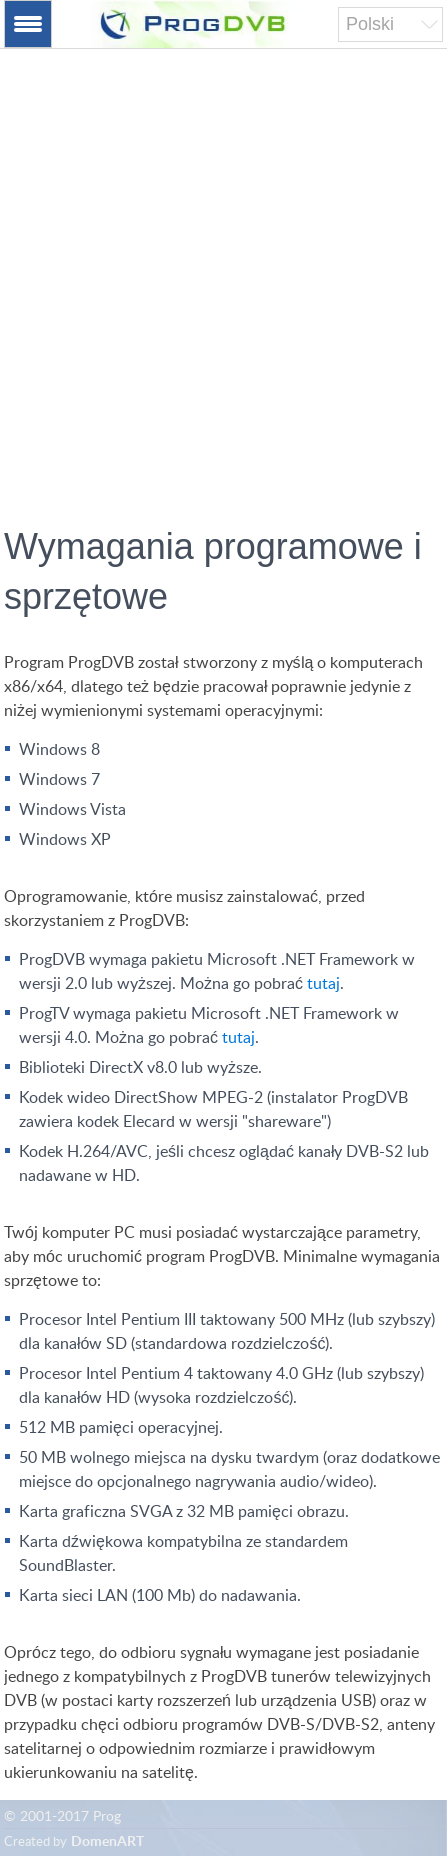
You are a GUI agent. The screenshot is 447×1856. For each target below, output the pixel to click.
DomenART (107, 1842)
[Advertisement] (223, 296)
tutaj (323, 984)
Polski (370, 24)
